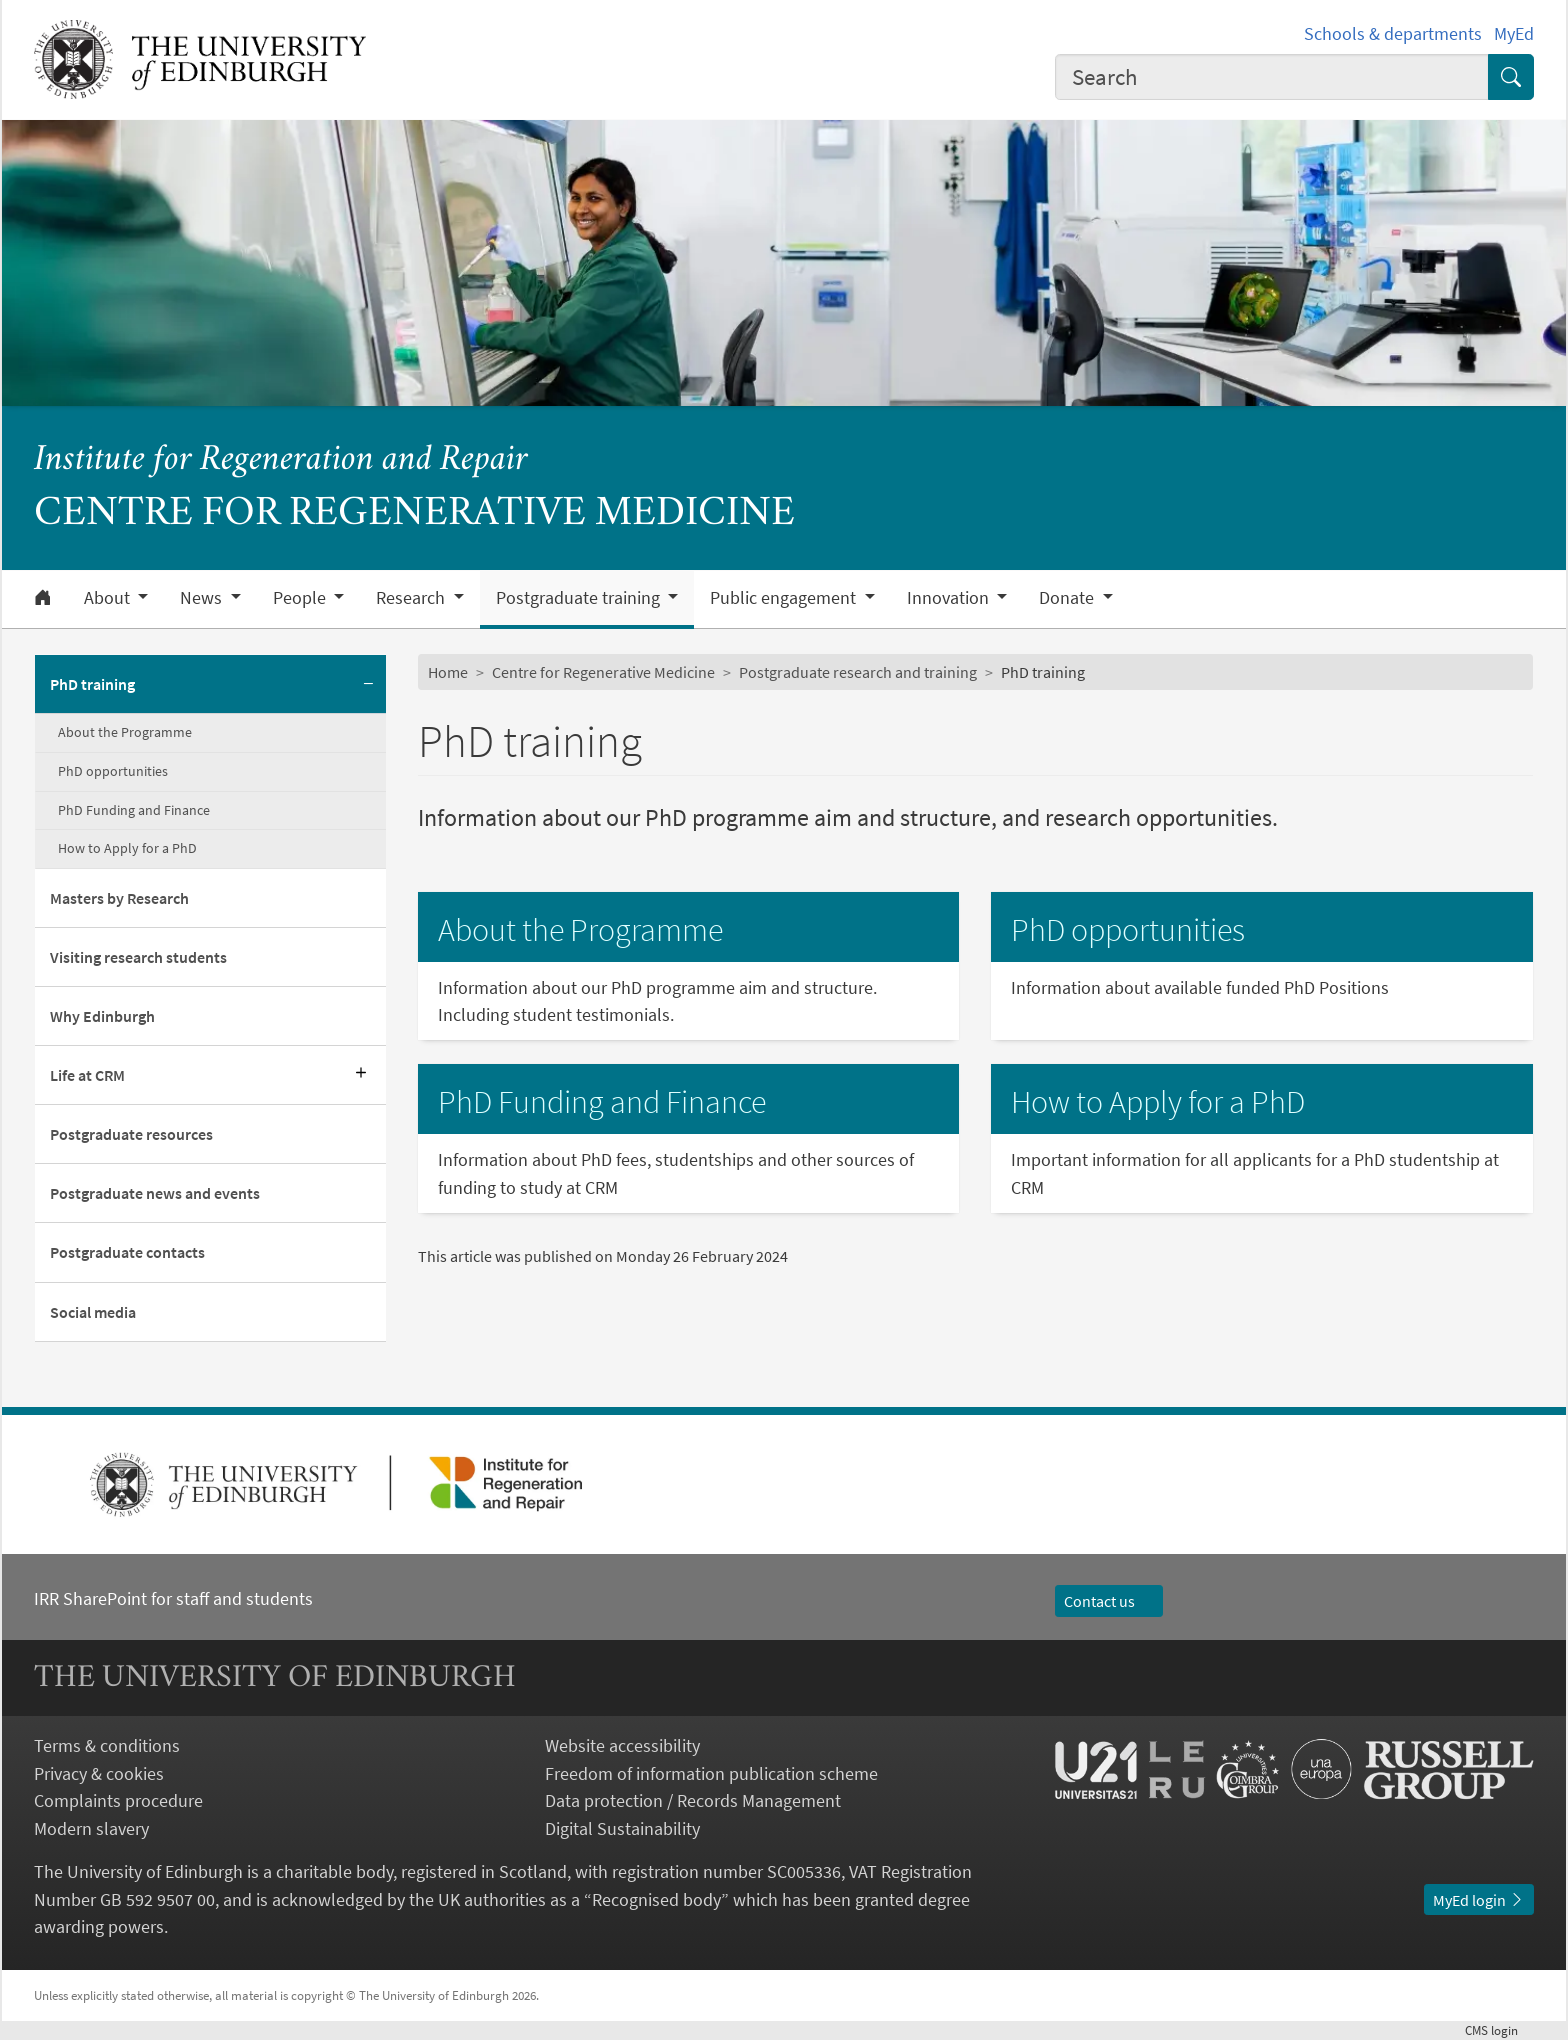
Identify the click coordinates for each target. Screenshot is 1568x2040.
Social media (93, 1312)
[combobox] (1272, 77)
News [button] (203, 598)
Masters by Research (119, 898)
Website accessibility (622, 1745)
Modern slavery (91, 1828)
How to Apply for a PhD (127, 848)
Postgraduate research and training (858, 672)
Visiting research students (138, 957)
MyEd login (1479, 1900)
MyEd (1514, 33)
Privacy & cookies (99, 1773)
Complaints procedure (118, 1800)
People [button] (301, 598)
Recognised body (656, 1899)
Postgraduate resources (131, 1134)
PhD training (92, 684)
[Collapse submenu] (368, 684)
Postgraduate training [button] (580, 598)
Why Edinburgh (102, 1016)
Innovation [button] (950, 598)
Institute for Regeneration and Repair (281, 460)
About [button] (109, 598)
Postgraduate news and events (155, 1193)
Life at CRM (87, 1075)
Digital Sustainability (622, 1828)
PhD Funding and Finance (134, 810)
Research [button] (412, 598)
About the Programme (125, 732)
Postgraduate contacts (127, 1252)
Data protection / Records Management (693, 1800)
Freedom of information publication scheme (711, 1773)
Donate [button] (1068, 598)
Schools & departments (1393, 33)
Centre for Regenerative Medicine (603, 672)
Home (448, 672)
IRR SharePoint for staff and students (173, 1598)
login (1499, 2030)
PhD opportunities (113, 771)
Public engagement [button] (785, 598)
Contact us (1109, 1601)
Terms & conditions (107, 1745)
